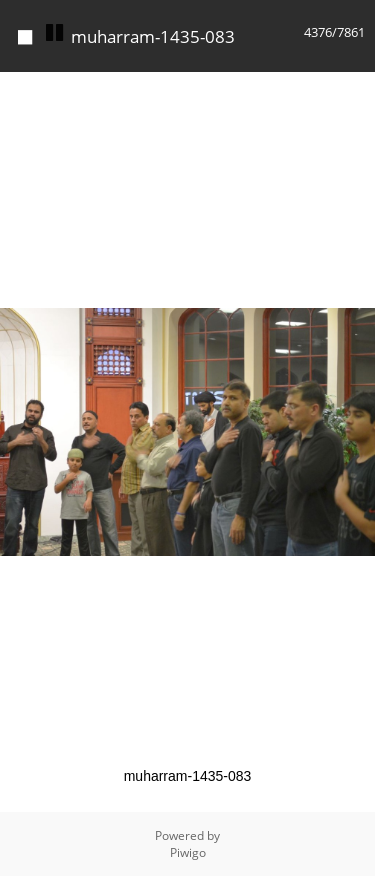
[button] (357, 90)
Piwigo (188, 852)
